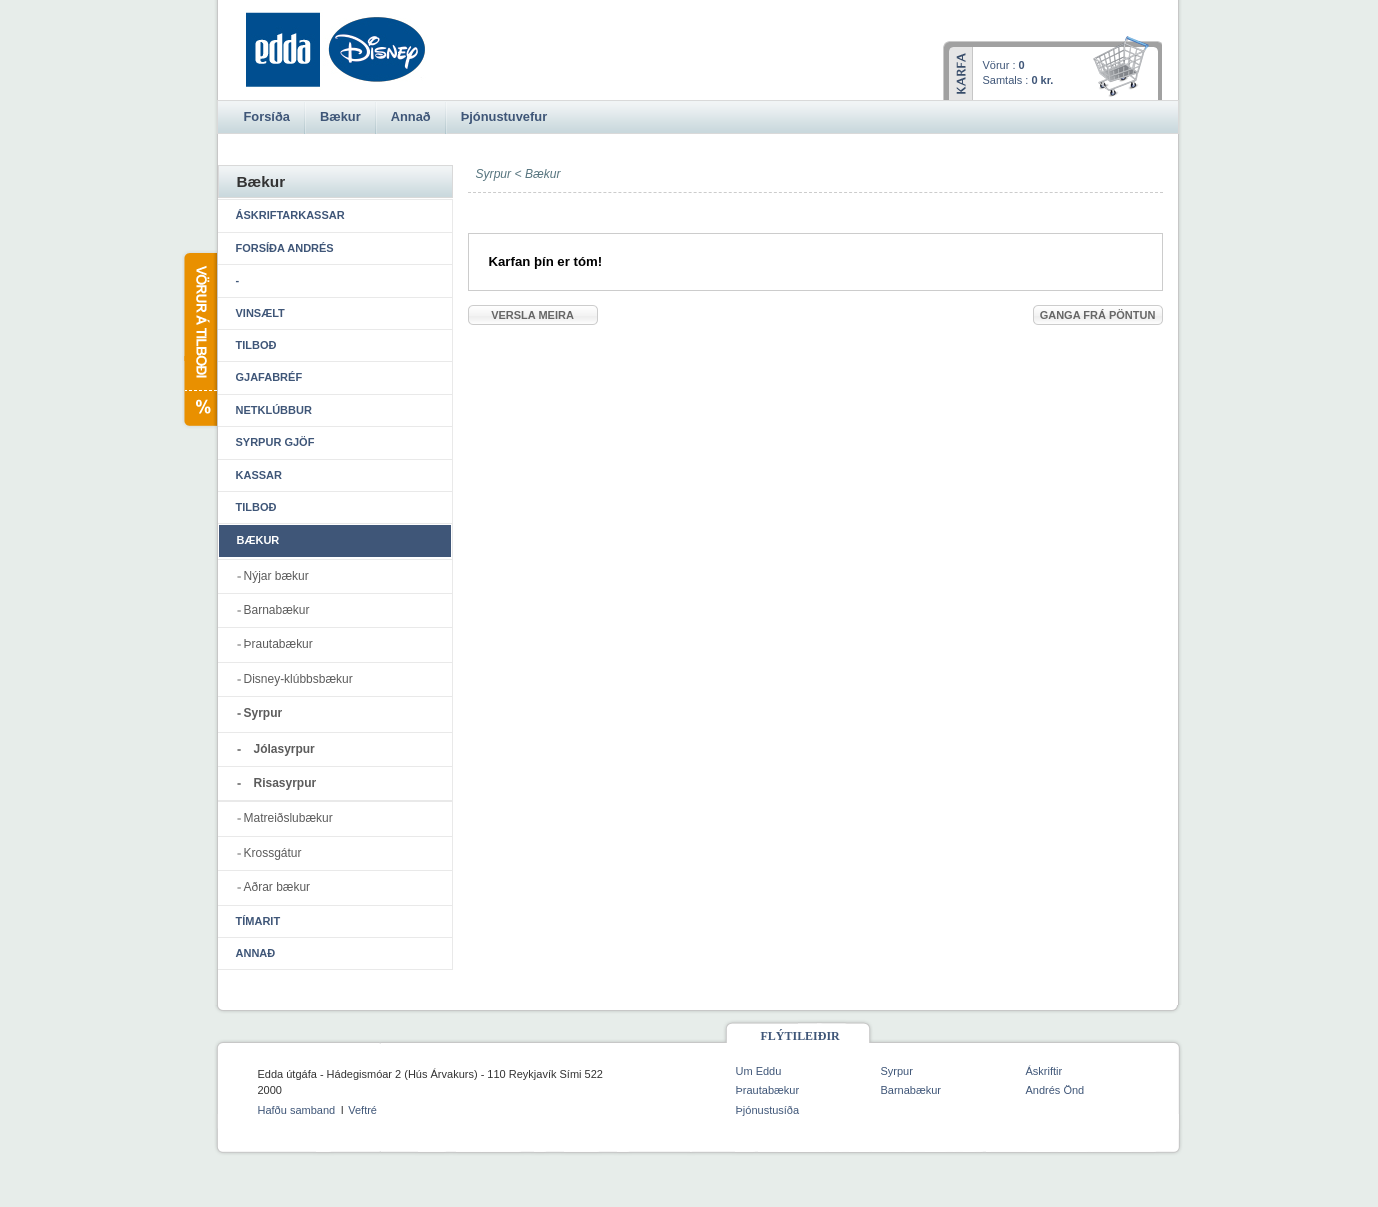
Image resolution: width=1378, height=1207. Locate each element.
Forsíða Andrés (285, 248)
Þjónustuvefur (504, 116)
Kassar (259, 475)
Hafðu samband (297, 1110)
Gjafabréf (269, 377)
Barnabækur (277, 610)
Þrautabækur (278, 644)
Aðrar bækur (277, 887)
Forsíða (267, 116)
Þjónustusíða (768, 1110)
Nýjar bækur (276, 576)
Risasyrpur (285, 783)
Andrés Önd (1055, 1090)
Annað (256, 953)
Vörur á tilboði (199, 339)
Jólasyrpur (284, 749)
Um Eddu (759, 1071)
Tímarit (258, 921)
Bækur (543, 174)
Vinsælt (260, 313)
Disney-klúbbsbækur (298, 679)
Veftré (362, 1110)
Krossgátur (273, 853)
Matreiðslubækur (288, 818)
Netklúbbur (274, 410)
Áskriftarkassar (290, 215)
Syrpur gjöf (275, 442)
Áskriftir (1044, 1071)
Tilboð (256, 345)
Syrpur (263, 713)
